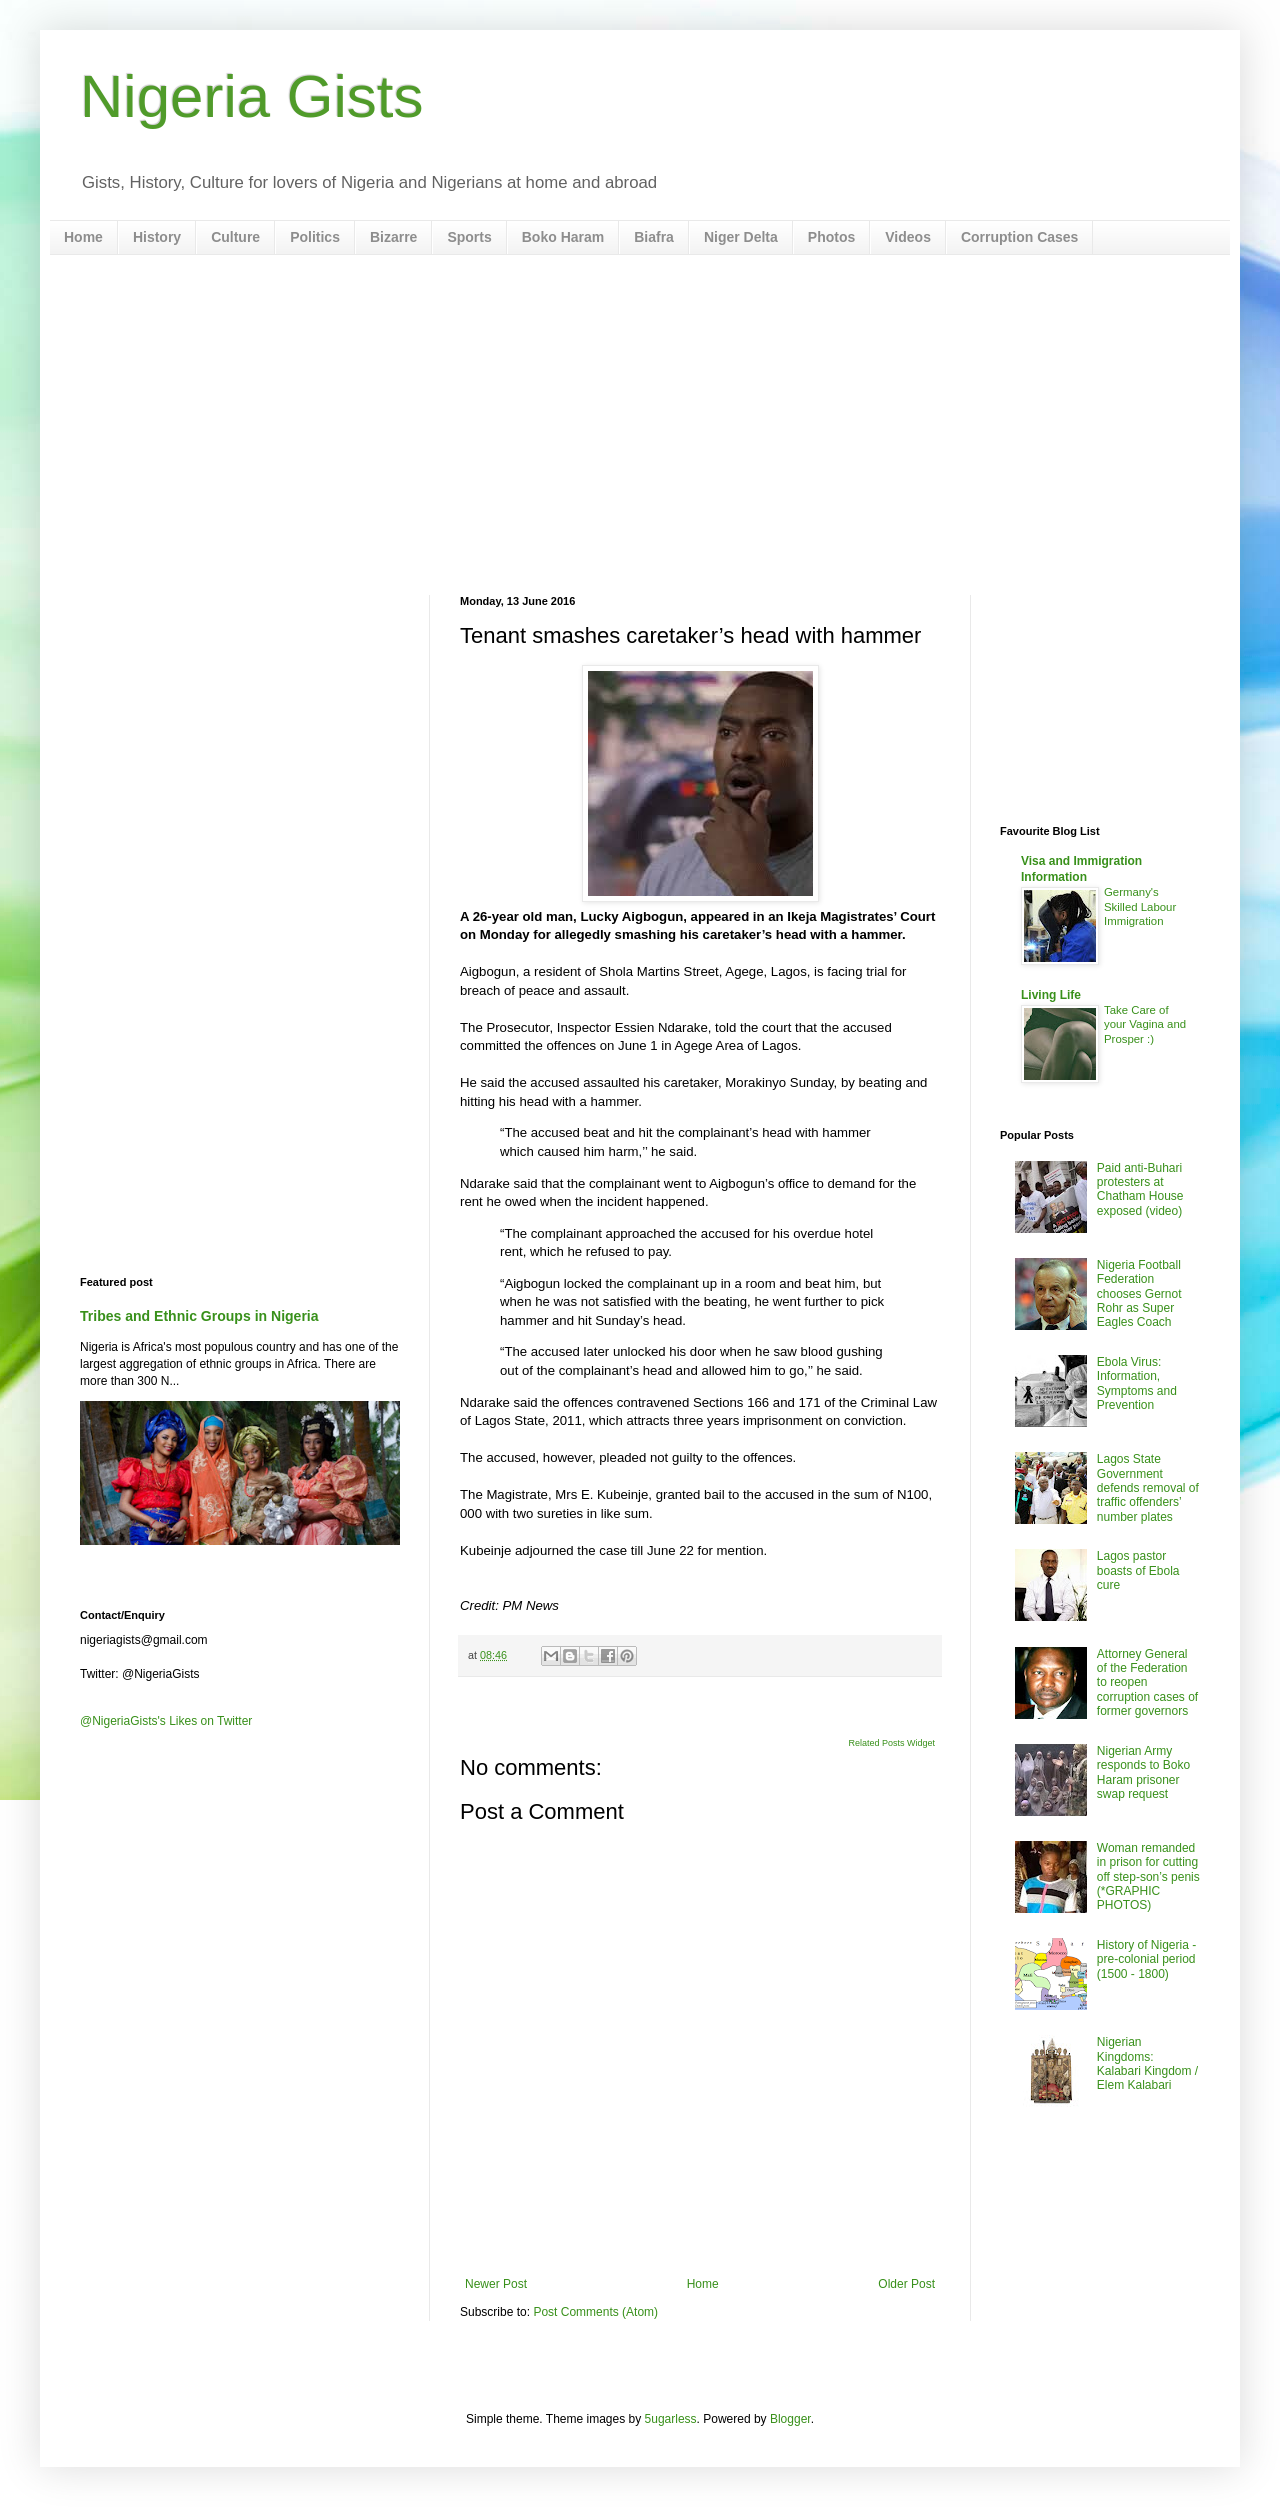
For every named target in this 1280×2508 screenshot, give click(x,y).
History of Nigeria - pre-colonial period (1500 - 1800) (1146, 1959)
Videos (908, 237)
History (157, 237)
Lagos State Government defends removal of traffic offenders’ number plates (1148, 1488)
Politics (315, 237)
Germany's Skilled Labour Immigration (1140, 907)
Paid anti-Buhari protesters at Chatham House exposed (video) (1140, 1189)
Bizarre (393, 237)
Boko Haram (563, 237)
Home (83, 237)
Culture (235, 237)
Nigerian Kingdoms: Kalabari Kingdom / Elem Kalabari (1147, 2063)
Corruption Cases (1019, 237)
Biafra (654, 237)
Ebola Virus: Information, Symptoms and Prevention (1137, 1383)
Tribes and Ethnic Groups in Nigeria (199, 1316)
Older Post (906, 2284)
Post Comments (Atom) (595, 2312)
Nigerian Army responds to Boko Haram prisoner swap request (1143, 1772)
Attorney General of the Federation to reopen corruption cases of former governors (1147, 1683)
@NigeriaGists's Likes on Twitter (166, 1721)
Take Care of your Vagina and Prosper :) (1145, 1025)
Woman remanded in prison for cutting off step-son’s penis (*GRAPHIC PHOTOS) (1148, 1877)
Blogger (790, 2419)
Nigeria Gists (251, 96)
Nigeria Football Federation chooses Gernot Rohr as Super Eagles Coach (1139, 1294)
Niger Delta (741, 237)
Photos (831, 237)
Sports (469, 237)
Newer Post (496, 2284)
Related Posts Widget (891, 1743)
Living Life (1051, 995)
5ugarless (671, 2419)
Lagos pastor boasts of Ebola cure (1138, 1570)
